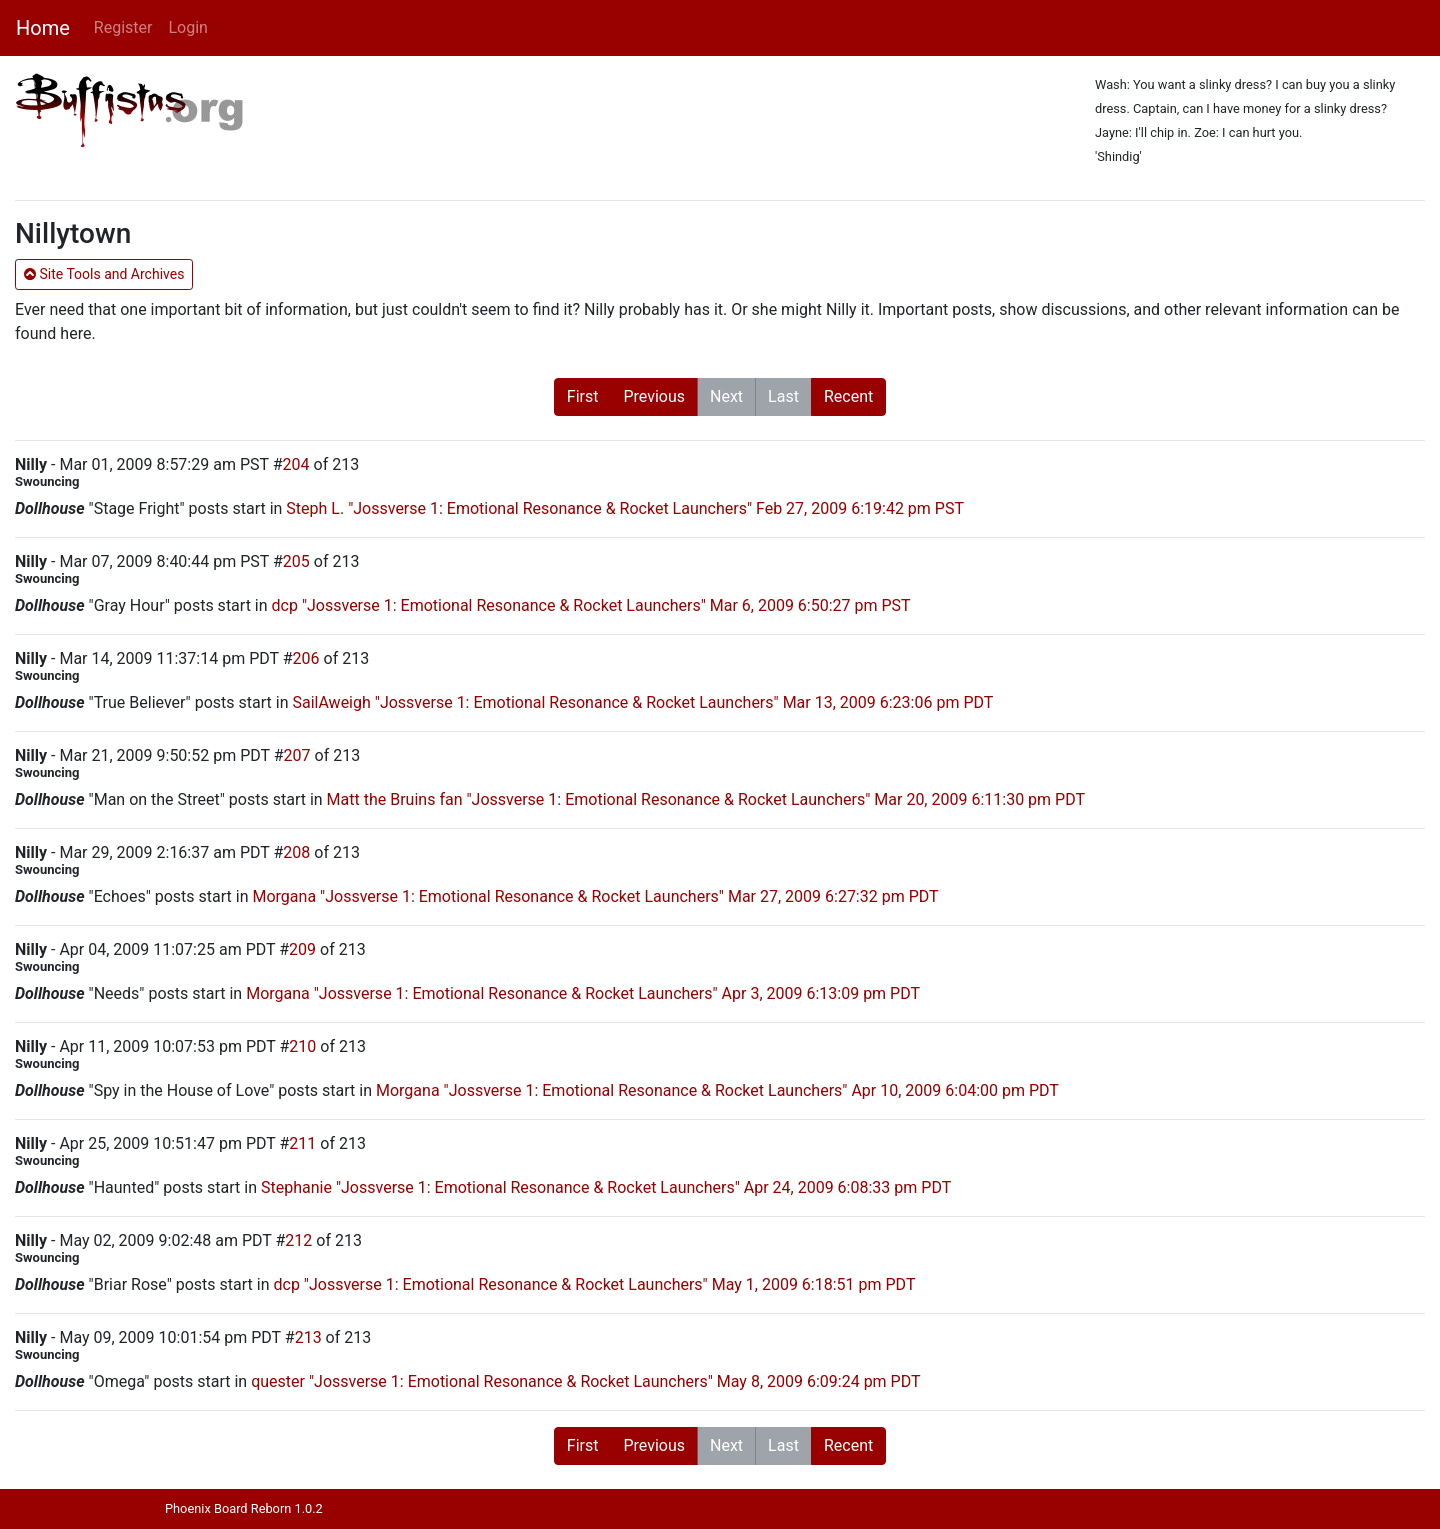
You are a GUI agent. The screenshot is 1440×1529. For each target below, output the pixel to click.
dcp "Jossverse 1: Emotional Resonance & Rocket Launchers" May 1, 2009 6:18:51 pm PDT (594, 1284)
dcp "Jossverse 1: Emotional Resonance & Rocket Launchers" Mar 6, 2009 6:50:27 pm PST (591, 605)
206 (306, 658)
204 (296, 464)
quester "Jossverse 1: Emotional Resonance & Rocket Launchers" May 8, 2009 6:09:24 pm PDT (585, 1381)
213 (308, 1337)
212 (298, 1240)
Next (726, 396)
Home (43, 28)
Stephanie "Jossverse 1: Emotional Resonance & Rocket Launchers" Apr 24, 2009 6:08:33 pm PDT (606, 1187)
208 (296, 852)
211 (302, 1143)
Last (783, 396)
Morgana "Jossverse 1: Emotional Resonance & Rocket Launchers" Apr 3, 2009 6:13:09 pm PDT (583, 993)
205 (296, 561)
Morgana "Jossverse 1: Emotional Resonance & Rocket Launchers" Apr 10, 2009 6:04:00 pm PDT (717, 1090)
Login (187, 27)
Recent (848, 396)
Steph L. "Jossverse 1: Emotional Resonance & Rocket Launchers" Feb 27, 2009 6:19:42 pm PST (625, 508)
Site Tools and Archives (104, 274)
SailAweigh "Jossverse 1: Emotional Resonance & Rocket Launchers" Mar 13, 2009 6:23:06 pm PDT (642, 702)
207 (297, 755)
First (583, 396)
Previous (654, 396)
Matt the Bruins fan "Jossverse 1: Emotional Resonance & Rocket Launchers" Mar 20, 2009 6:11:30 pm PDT (706, 799)
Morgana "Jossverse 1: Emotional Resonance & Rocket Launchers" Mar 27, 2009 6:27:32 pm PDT (595, 896)
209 (302, 949)
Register (123, 27)
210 (302, 1046)
